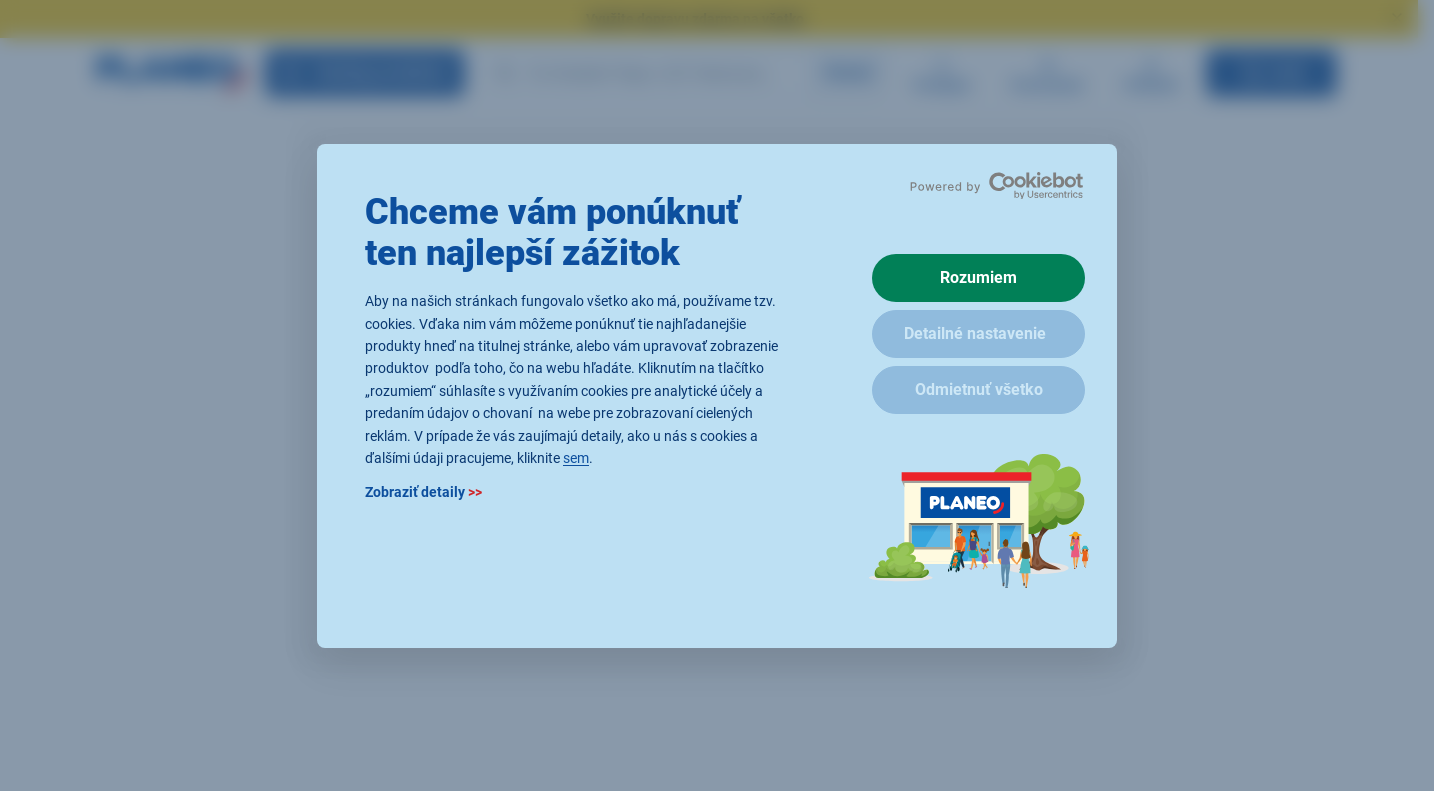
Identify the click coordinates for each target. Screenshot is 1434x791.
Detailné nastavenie (975, 333)
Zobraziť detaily (423, 492)
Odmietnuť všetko (979, 389)
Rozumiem (978, 277)
